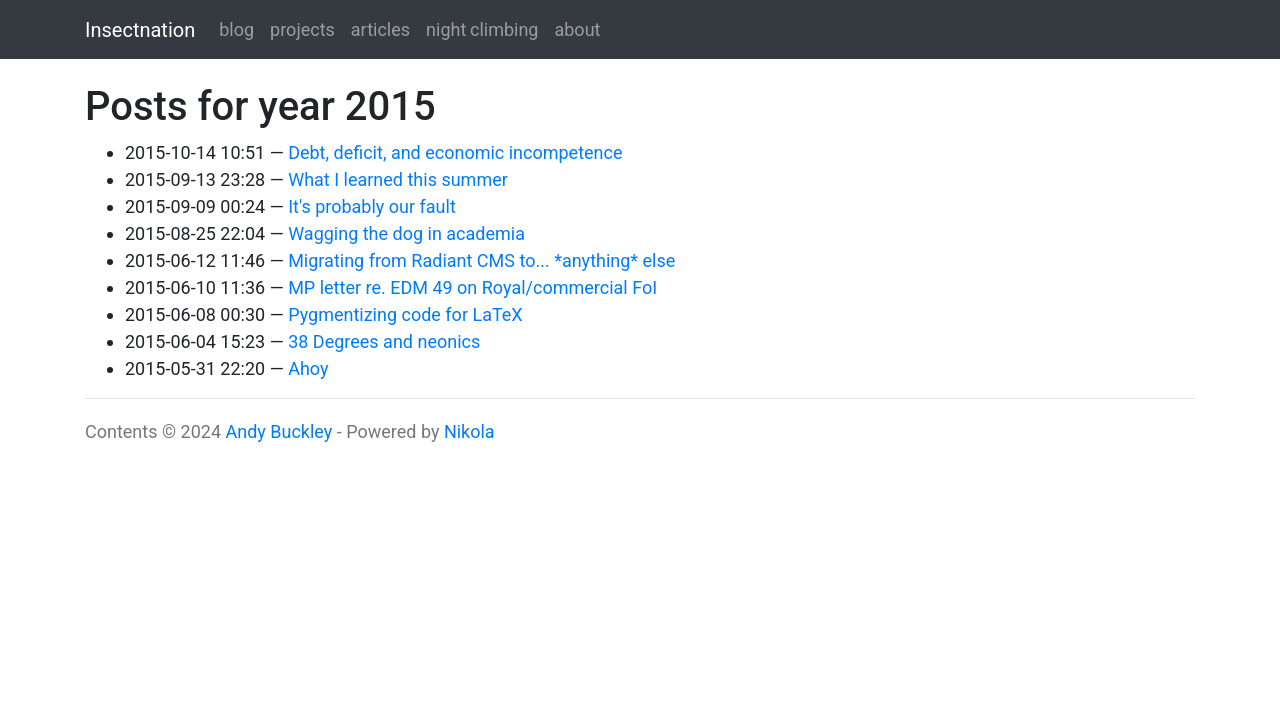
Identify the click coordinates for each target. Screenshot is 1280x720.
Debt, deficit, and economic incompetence (455, 152)
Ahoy (308, 368)
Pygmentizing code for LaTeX (405, 314)
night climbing (482, 29)
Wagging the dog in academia (406, 233)
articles (380, 29)
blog (236, 29)
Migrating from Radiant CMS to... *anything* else (481, 260)
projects (302, 29)
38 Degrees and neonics (384, 341)
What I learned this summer (398, 179)
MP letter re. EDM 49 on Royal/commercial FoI (472, 287)
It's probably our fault (372, 206)
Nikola (469, 431)
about (577, 29)
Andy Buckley (278, 431)
